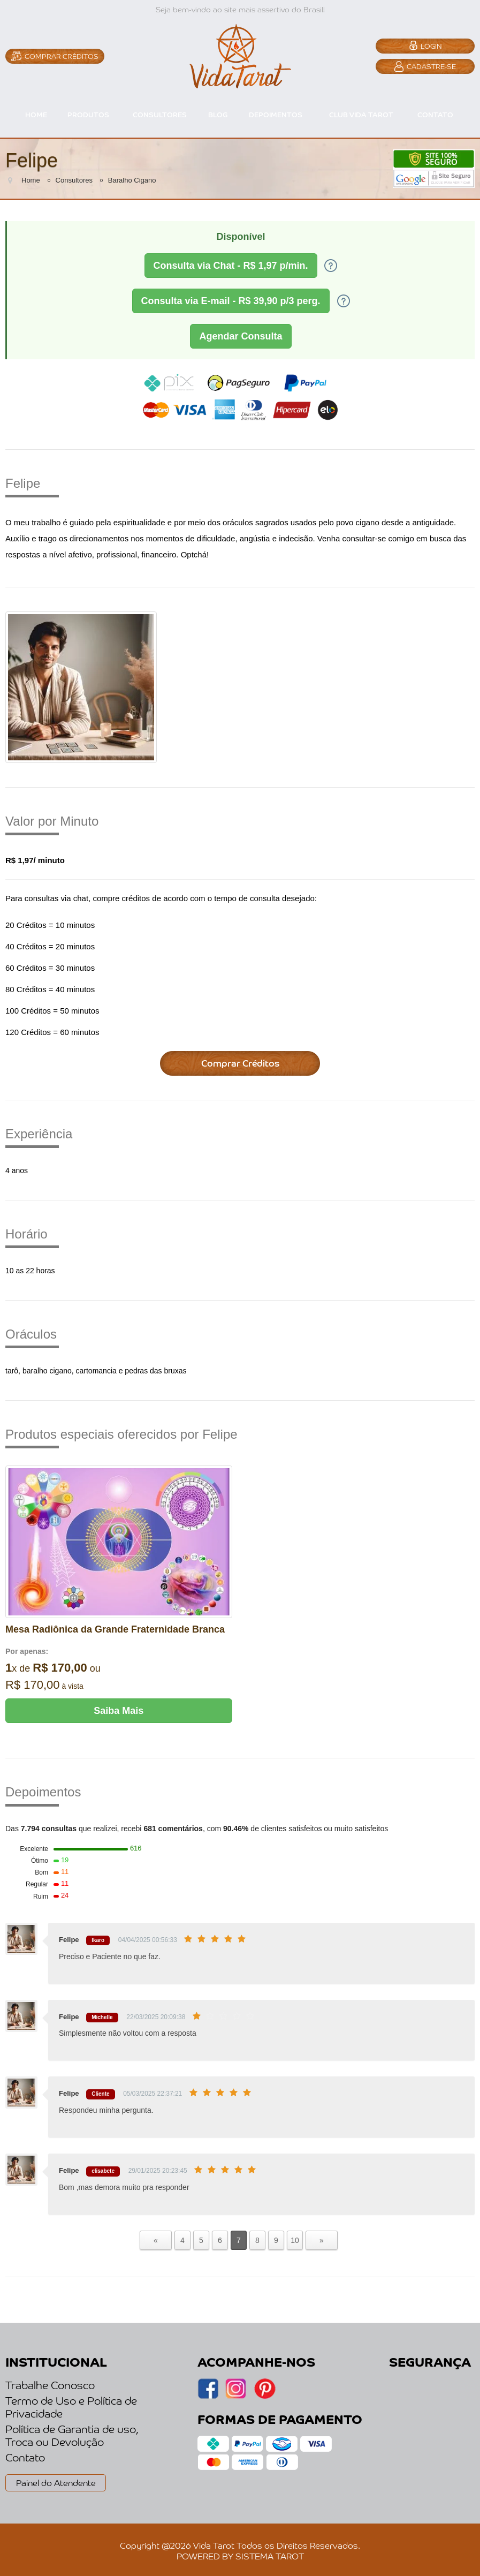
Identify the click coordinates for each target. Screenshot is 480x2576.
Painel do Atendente (56, 2482)
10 (295, 2240)
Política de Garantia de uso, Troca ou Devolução (72, 2435)
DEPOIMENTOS (275, 114)
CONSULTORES (160, 114)
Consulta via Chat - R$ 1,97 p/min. (231, 265)
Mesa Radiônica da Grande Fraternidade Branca (115, 1629)
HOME (36, 114)
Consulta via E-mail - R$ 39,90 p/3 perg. (231, 301)
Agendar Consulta (240, 336)
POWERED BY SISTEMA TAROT (240, 2555)
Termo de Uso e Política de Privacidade (71, 2407)
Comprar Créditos (240, 1062)
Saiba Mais (118, 1710)
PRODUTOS (88, 114)
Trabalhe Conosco (50, 2384)
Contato (25, 2457)
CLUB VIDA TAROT (361, 114)
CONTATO (435, 114)
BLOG (217, 114)
